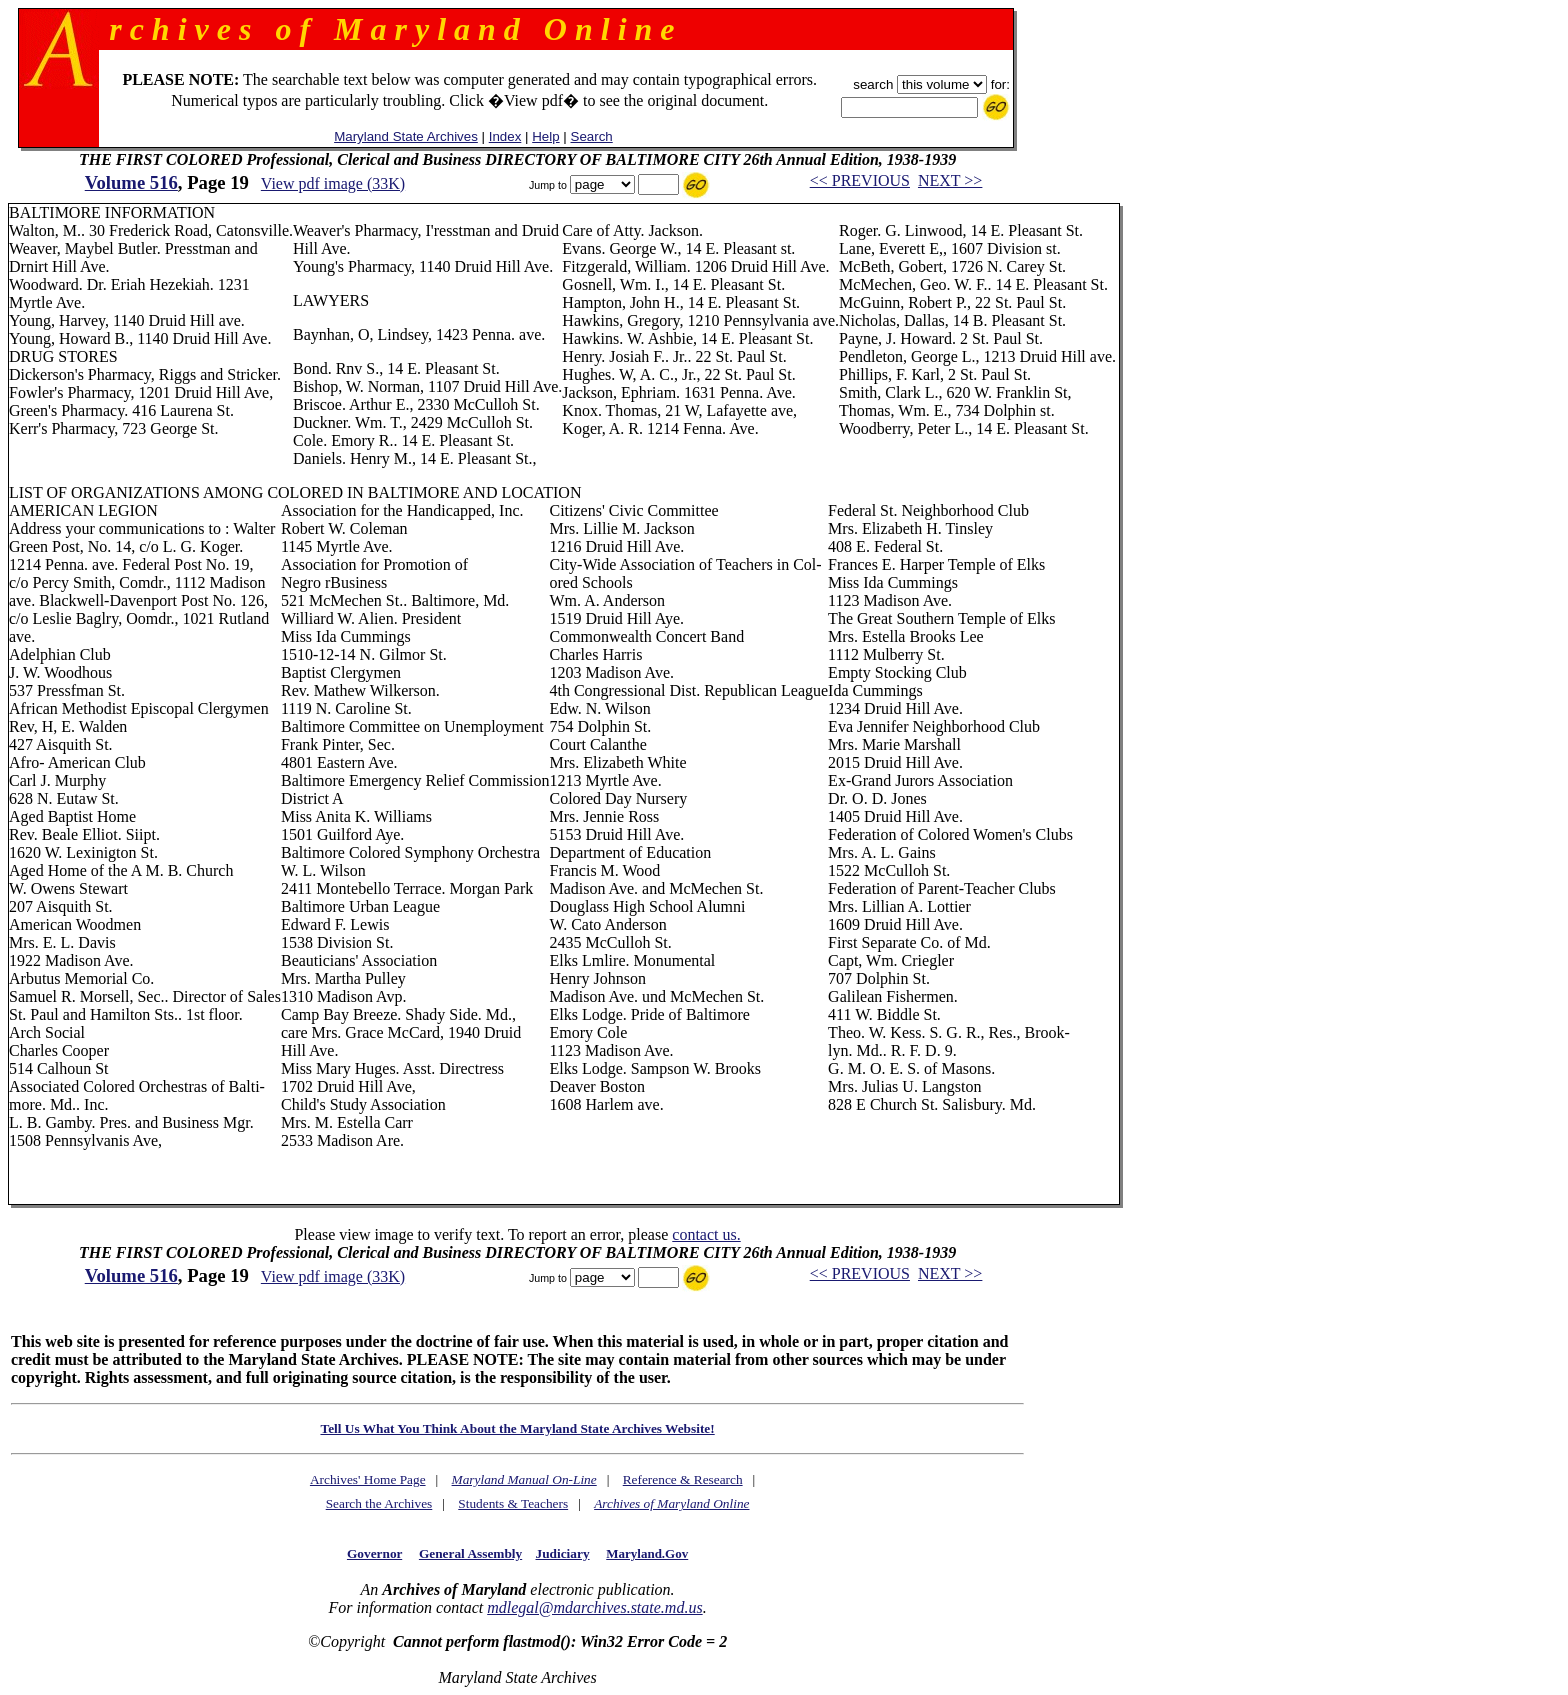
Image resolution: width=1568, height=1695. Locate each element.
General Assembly (470, 1553)
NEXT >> (950, 180)
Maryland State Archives (406, 136)
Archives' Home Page (368, 1479)
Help (545, 136)
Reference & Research (683, 1479)
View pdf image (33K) (333, 183)
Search (592, 136)
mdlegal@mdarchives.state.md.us (594, 1607)
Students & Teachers (513, 1503)
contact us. (706, 1234)
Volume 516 (131, 182)
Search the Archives (379, 1503)
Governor (374, 1553)
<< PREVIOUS (860, 180)
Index (505, 136)
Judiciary (563, 1553)
